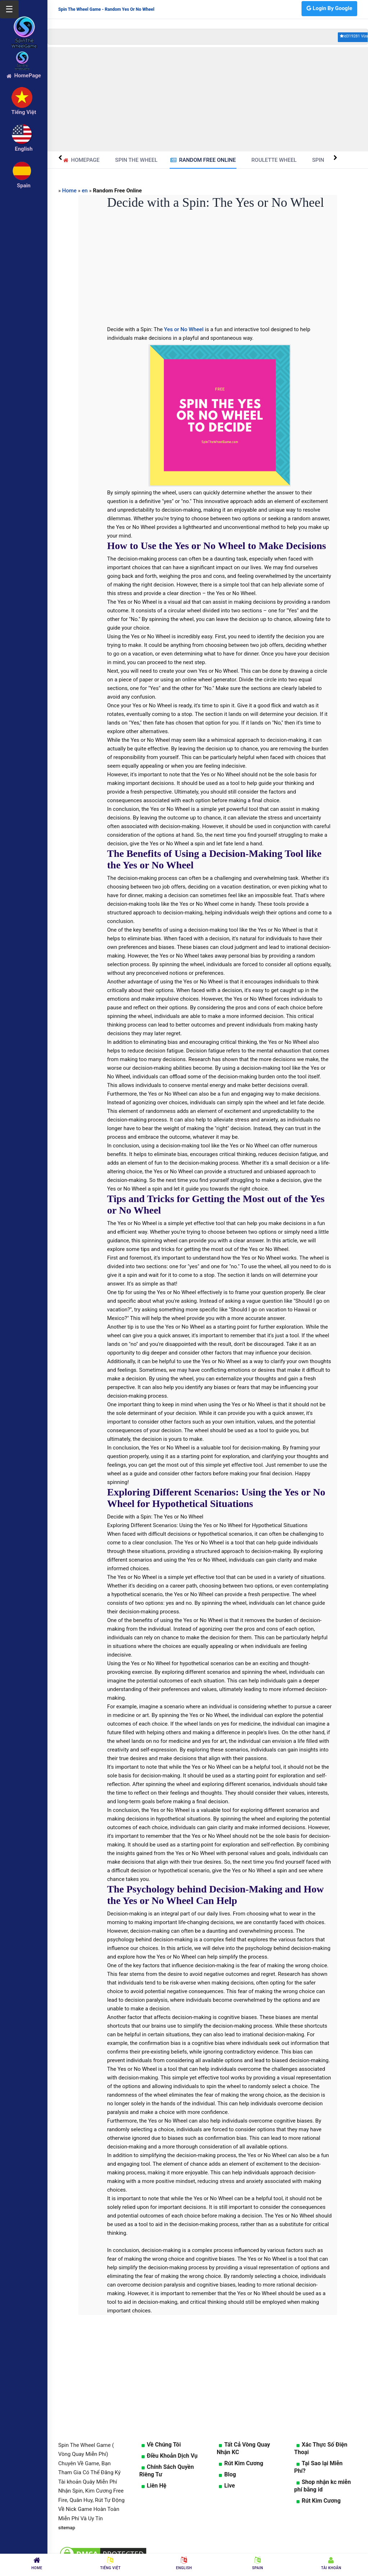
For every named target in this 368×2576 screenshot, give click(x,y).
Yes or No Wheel (183, 329)
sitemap (66, 2527)
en (85, 190)
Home (69, 190)
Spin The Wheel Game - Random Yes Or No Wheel (106, 9)
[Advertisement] (207, 99)
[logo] (23, 21)
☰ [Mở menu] (9, 9)
